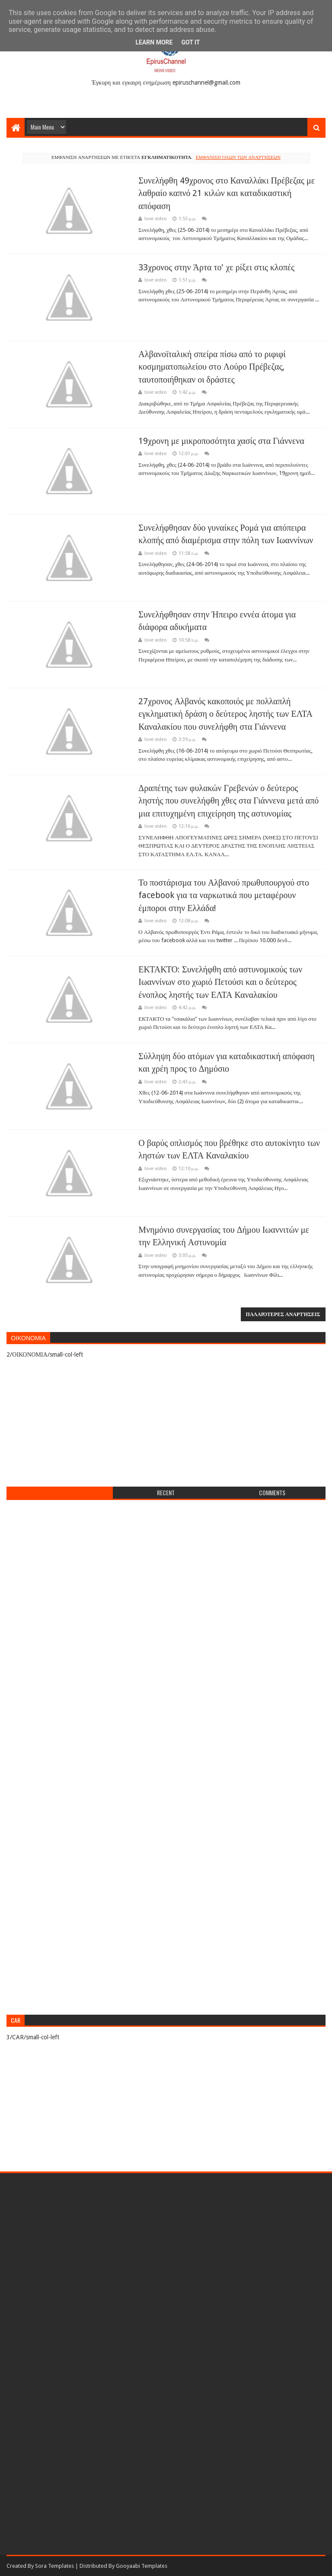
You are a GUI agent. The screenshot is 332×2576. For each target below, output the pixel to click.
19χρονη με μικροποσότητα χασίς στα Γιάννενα (221, 441)
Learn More (153, 42)
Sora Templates (54, 2566)
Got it (190, 42)
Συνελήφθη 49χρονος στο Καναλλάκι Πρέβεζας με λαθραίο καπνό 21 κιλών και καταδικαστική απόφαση (226, 193)
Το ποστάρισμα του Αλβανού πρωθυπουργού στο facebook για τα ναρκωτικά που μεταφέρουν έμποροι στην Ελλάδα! (223, 895)
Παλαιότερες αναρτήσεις (283, 1314)
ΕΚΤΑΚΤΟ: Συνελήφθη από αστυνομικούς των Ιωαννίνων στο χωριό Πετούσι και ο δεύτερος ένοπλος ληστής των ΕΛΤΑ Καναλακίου (220, 982)
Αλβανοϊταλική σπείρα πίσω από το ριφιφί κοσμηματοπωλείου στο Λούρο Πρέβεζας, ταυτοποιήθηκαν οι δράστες (211, 367)
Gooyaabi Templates (141, 2566)
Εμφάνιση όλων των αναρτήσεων (238, 157)
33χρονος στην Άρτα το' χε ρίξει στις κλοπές (216, 267)
